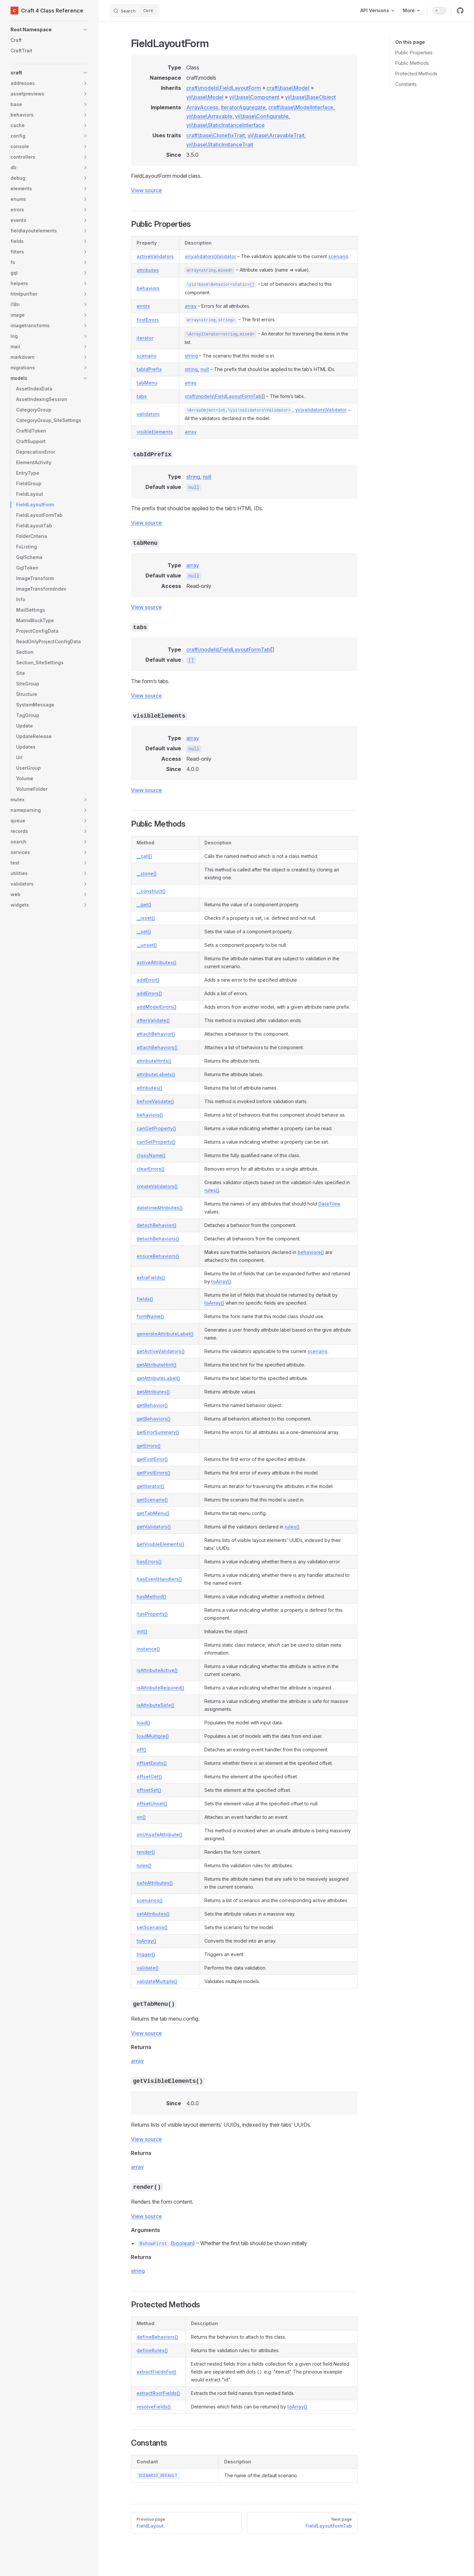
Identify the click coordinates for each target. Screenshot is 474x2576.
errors (143, 306)
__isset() (146, 918)
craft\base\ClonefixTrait (215, 135)
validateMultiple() (157, 1981)
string (191, 356)
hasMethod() (151, 1596)
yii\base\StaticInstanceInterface (225, 125)
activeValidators (155, 256)
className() (151, 1155)
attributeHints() (154, 1061)
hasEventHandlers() (159, 1579)
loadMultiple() (153, 1736)
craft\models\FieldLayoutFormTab (223, 396)
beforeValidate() (155, 1101)
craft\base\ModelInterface (300, 107)
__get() (144, 904)
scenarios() (150, 1900)
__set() (144, 931)
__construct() (151, 891)
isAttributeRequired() (160, 1687)
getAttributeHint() (156, 1365)
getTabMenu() (153, 1513)
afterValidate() (153, 1020)
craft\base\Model (288, 88)
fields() (145, 1299)
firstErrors (148, 320)
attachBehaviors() (157, 1047)
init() (142, 1631)
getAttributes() (153, 1391)
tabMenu (147, 382)
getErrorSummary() (158, 1432)
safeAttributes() (155, 1883)
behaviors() (150, 1115)
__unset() (147, 945)
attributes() (149, 1088)
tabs (142, 396)
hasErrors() (149, 1561)
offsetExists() (152, 1763)
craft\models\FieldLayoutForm (223, 88)
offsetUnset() (152, 1803)
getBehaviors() (154, 1418)
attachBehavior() (156, 1034)
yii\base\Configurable (262, 116)
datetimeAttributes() (160, 1207)
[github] (460, 10)
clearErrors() (151, 1169)
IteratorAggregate (243, 107)
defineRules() (152, 2350)
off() (141, 1749)
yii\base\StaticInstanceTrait (219, 144)
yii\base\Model (205, 97)
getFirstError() (152, 1459)
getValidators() (154, 1526)
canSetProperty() (156, 1142)
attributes (148, 270)
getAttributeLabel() (158, 1378)
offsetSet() (149, 1790)
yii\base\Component (254, 97)
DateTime (329, 1204)
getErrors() (149, 1445)
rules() (211, 1190)
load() (143, 1722)
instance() (148, 1649)
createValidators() (157, 1186)
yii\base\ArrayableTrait (276, 135)
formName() (150, 1316)
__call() (144, 856)
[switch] (439, 10)
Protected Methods (416, 73)
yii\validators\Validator (210, 256)
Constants (406, 84)
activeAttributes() (156, 962)
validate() (148, 1968)
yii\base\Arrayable (209, 116)
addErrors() (149, 993)
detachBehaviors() (158, 1238)
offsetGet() (149, 1776)
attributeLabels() (156, 1074)
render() (146, 1852)
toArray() (221, 1281)
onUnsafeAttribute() (159, 1834)
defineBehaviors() (157, 2337)
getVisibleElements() (160, 1544)
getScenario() (152, 1499)
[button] (49, 29)
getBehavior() (152, 1405)
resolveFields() (154, 2406)
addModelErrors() (156, 1007)
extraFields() (151, 1277)
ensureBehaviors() (158, 1256)
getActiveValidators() (161, 1351)
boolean (182, 2243)
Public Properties (414, 52)
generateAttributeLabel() (165, 1334)
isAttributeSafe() (155, 1705)
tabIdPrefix (149, 369)
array (191, 306)
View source (146, 190)
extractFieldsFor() (156, 2372)
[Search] (134, 10)
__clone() (147, 873)
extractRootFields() (158, 2393)
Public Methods (412, 63)
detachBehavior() (156, 1225)
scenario (338, 256)
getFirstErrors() (154, 1472)
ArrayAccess (202, 107)
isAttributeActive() (157, 1670)
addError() (148, 980)
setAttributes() (153, 1914)
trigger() (146, 1954)
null (204, 369)
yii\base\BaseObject (310, 97)
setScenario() (152, 1927)
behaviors (148, 288)
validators (148, 414)
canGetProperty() (156, 1128)
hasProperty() (152, 1614)
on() (141, 1817)
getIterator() (150, 1486)
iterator (145, 338)
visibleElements (155, 432)
